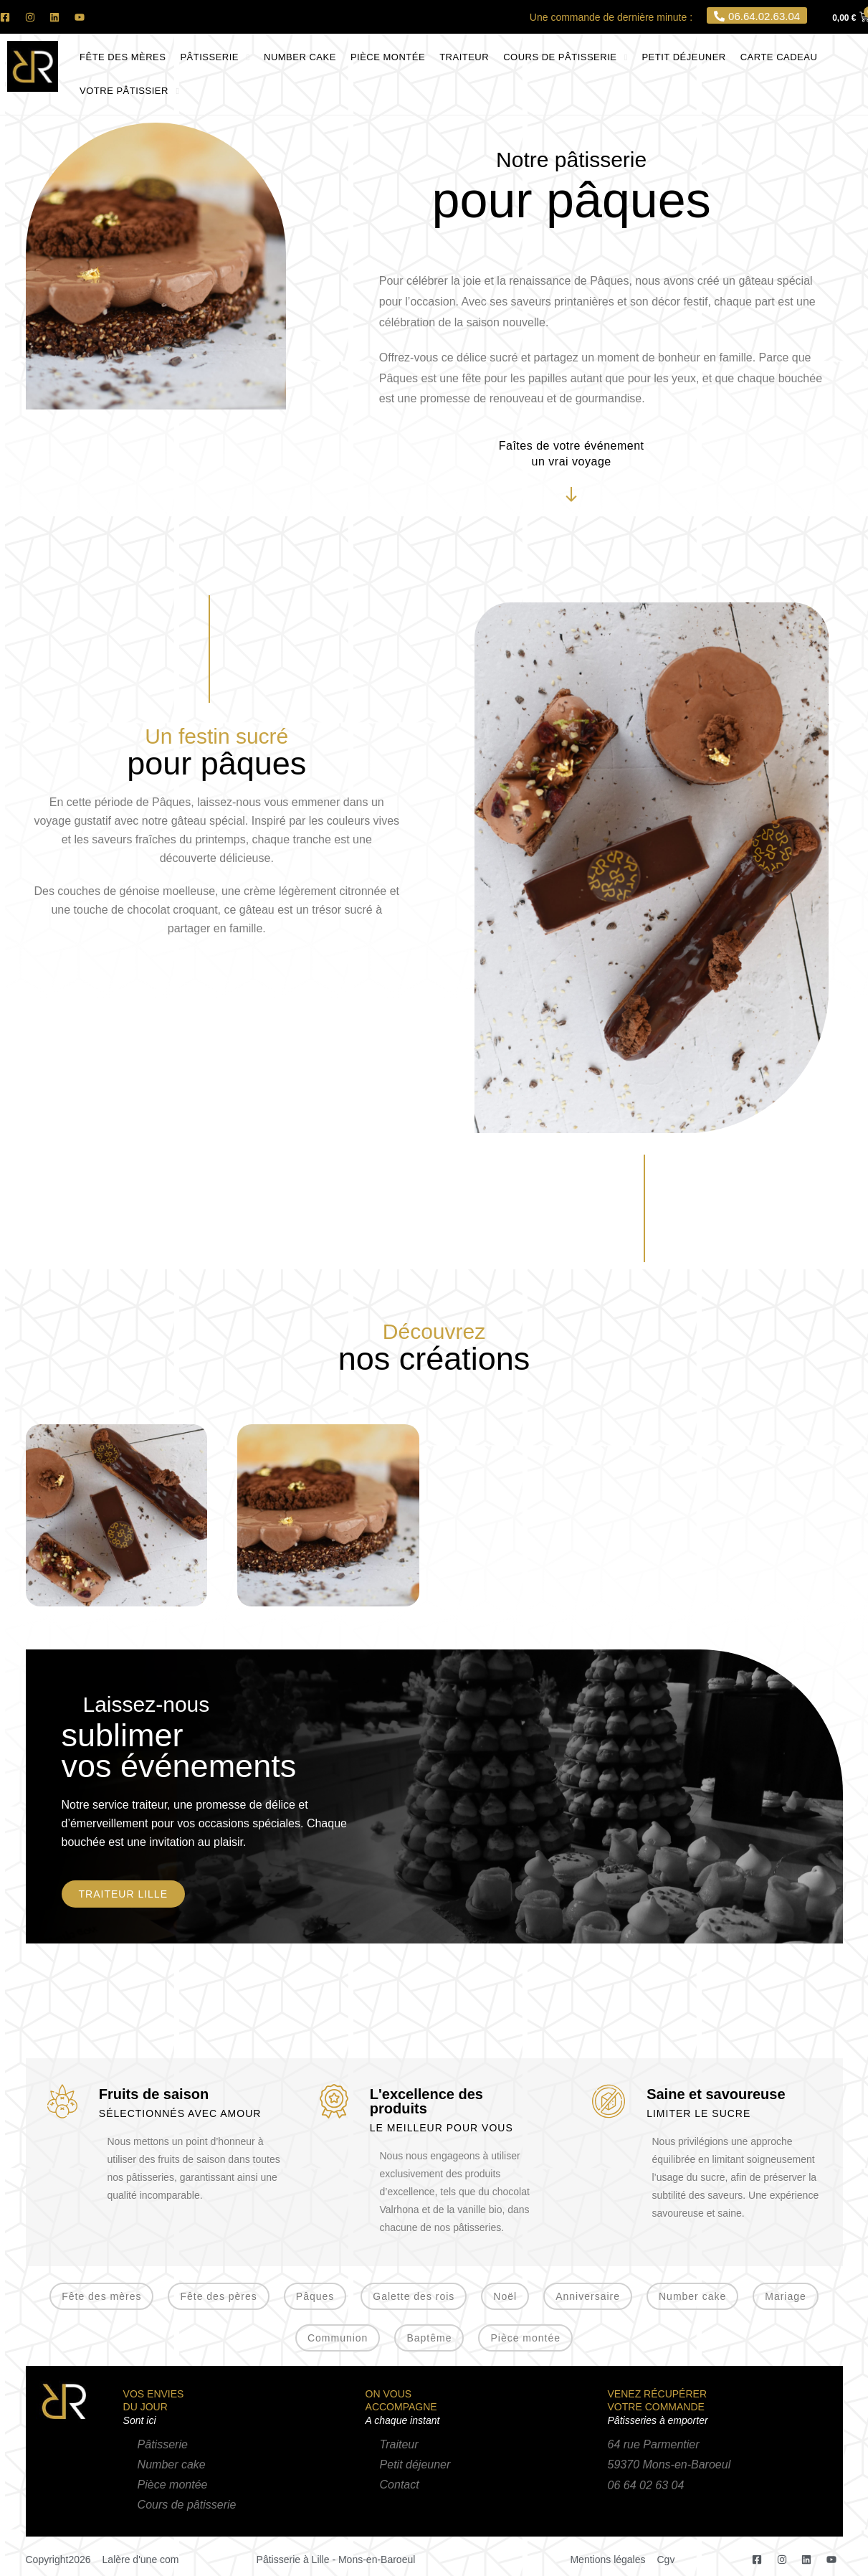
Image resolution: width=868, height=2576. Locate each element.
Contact (399, 2484)
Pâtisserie (163, 2444)
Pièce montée (173, 2484)
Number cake (172, 2464)
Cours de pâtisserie (187, 2505)
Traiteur (399, 2444)
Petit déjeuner (415, 2464)
